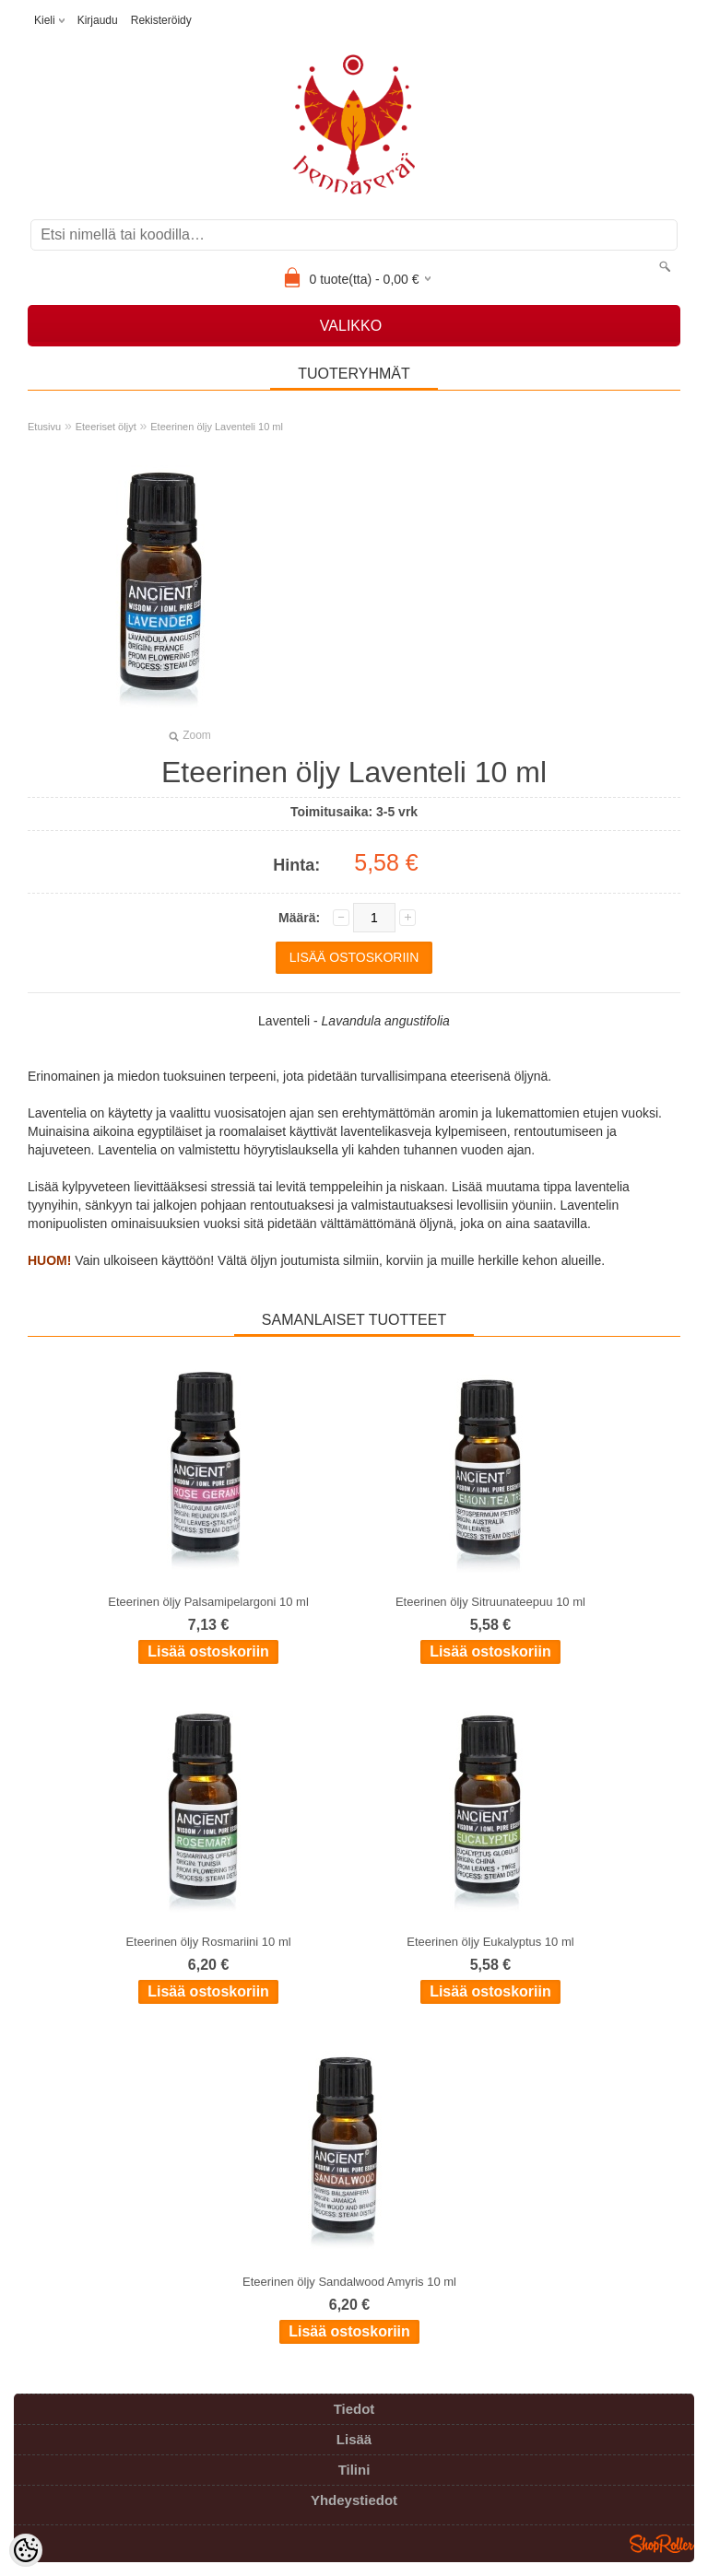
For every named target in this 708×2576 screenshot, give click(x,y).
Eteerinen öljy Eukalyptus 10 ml (490, 1942)
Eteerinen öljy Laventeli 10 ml (216, 426)
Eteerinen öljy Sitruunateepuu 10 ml (490, 1602)
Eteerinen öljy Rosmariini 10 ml (207, 1942)
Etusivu (44, 426)
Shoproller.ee (662, 2544)
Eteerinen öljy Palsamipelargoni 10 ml (208, 1602)
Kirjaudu (97, 20)
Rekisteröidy (161, 20)
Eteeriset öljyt (106, 426)
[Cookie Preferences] (25, 2550)
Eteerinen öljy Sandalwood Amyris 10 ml (349, 2282)
